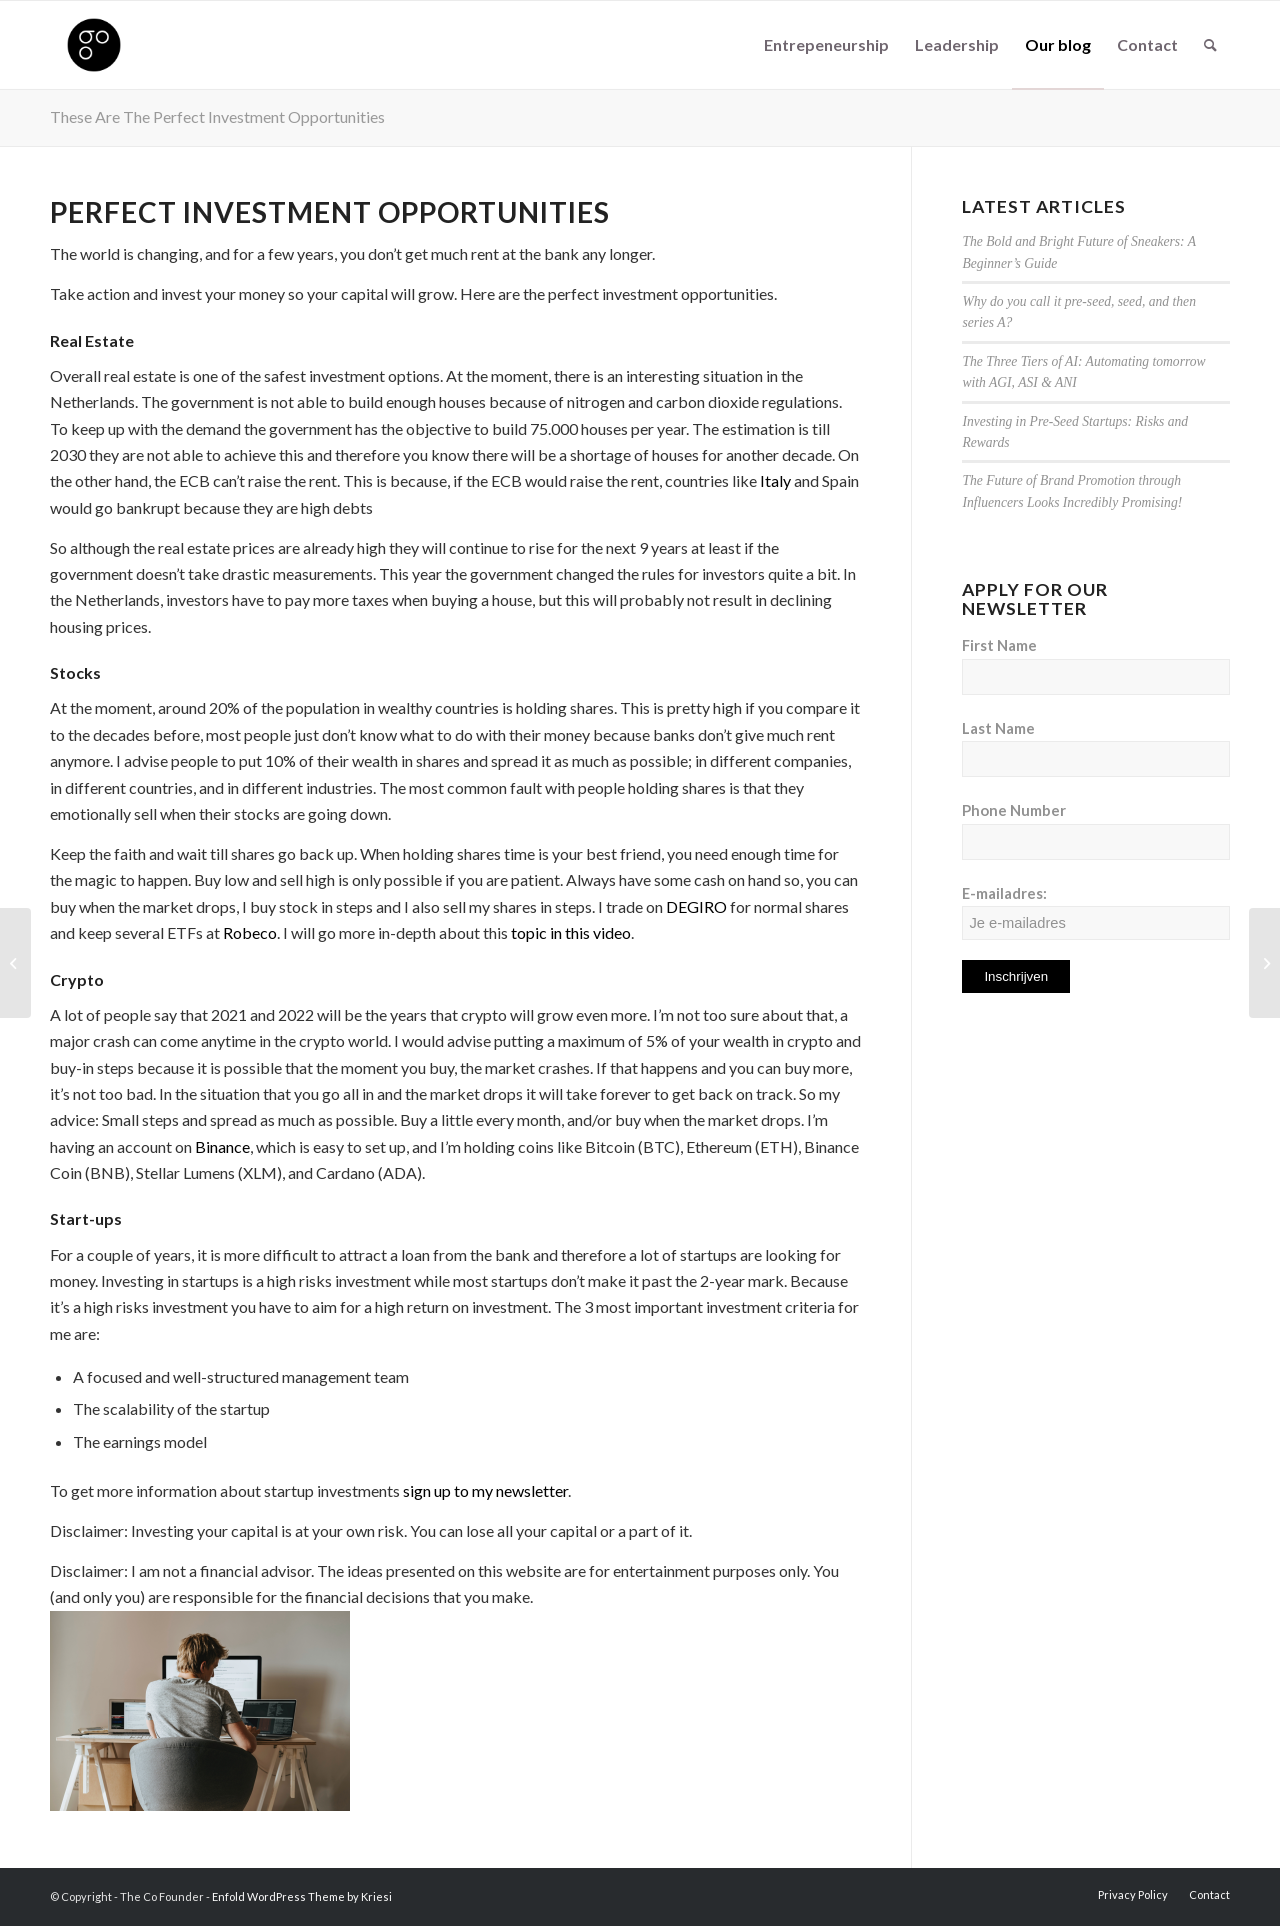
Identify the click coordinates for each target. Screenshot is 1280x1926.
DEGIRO (696, 906)
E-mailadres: (1096, 912)
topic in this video (571, 932)
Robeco (250, 932)
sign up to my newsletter (485, 1490)
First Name (999, 645)
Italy (775, 480)
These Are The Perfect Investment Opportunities (217, 116)
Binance (222, 1146)
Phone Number (1014, 810)
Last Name (998, 728)
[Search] (1210, 45)
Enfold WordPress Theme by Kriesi (302, 1896)
